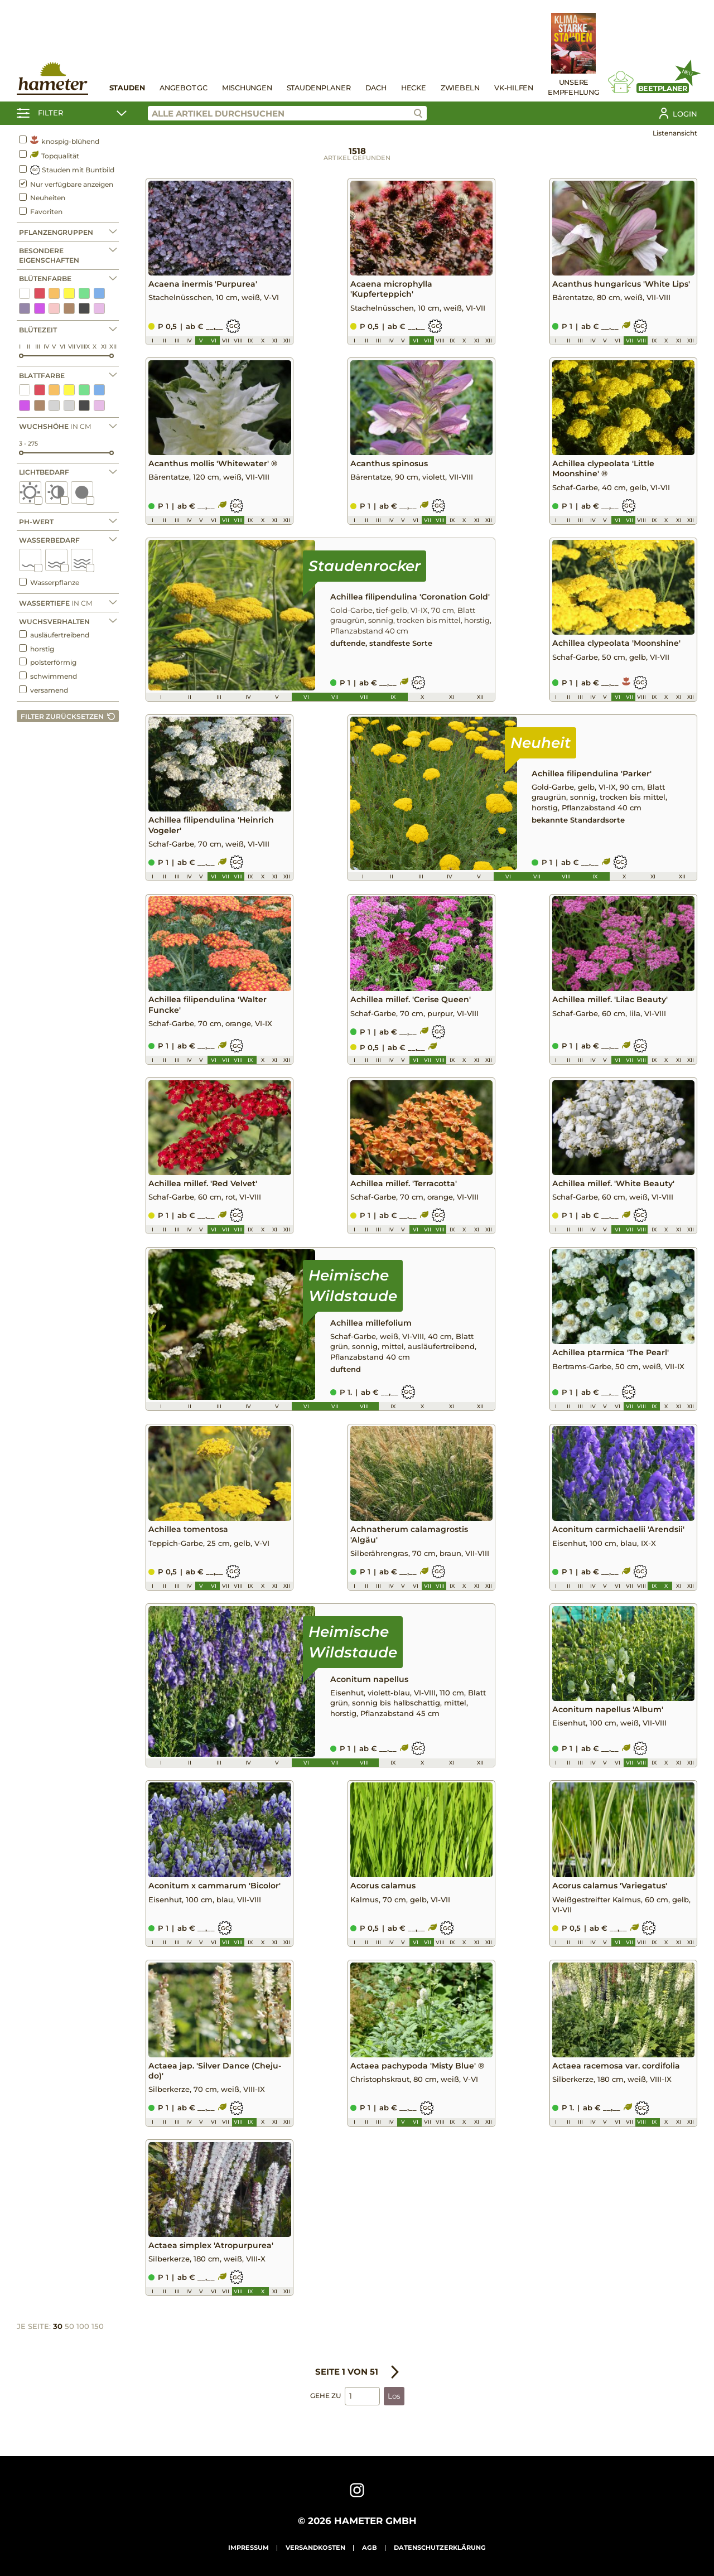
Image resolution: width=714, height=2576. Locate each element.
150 (97, 2326)
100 (82, 2326)
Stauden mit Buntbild (66, 169)
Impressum (248, 2547)
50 (69, 2326)
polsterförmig (47, 662)
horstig (36, 648)
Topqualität (49, 155)
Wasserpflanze (49, 582)
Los (394, 2396)
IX (87, 346)
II (28, 346)
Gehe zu (325, 2396)
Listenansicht (675, 133)
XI (104, 346)
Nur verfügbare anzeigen (66, 184)
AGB (369, 2547)
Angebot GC (184, 88)
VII (71, 346)
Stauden (127, 88)
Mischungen (247, 88)
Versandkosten (315, 2547)
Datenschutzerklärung (440, 2547)
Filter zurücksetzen (62, 716)
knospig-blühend (59, 141)
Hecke (413, 88)
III (37, 346)
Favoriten (40, 211)
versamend (43, 689)
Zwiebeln (460, 88)
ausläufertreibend (54, 634)
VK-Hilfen (513, 88)
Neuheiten (42, 197)
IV (46, 346)
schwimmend (48, 675)
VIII (80, 346)
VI (62, 346)
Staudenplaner (319, 88)
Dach (376, 88)
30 (57, 2326)
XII (113, 346)
